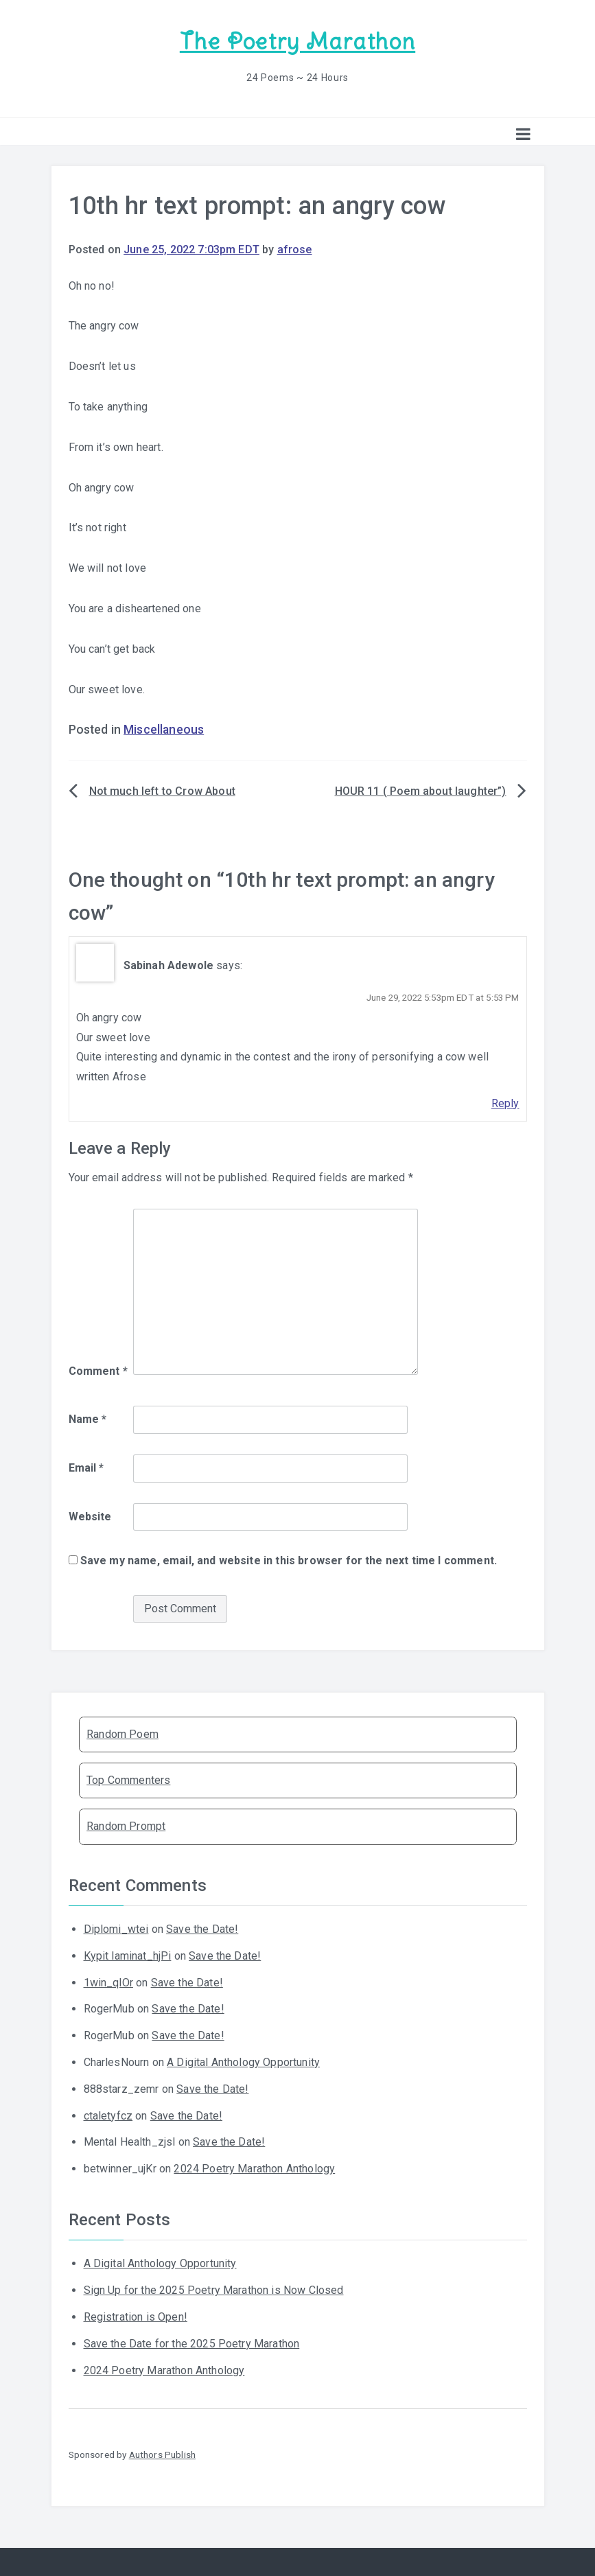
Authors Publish (162, 2454)
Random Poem (122, 1734)
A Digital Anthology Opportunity (243, 2062)
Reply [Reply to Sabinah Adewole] (505, 1103)
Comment (98, 1371)
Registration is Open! (135, 2316)
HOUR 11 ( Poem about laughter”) (420, 791)
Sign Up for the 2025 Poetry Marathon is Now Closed (214, 2290)
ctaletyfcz (108, 2115)
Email (86, 1467)
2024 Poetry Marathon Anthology (254, 2168)
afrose (294, 249)
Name (88, 1419)
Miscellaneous (164, 729)
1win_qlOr (108, 1982)
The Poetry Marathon (297, 41)
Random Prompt (125, 1826)
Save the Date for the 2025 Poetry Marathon (192, 2343)
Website (90, 1516)
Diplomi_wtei (116, 1929)
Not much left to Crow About (162, 791)
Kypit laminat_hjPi (128, 1955)
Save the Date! (202, 1929)
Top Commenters (128, 1780)
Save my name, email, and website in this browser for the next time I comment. (288, 1560)
